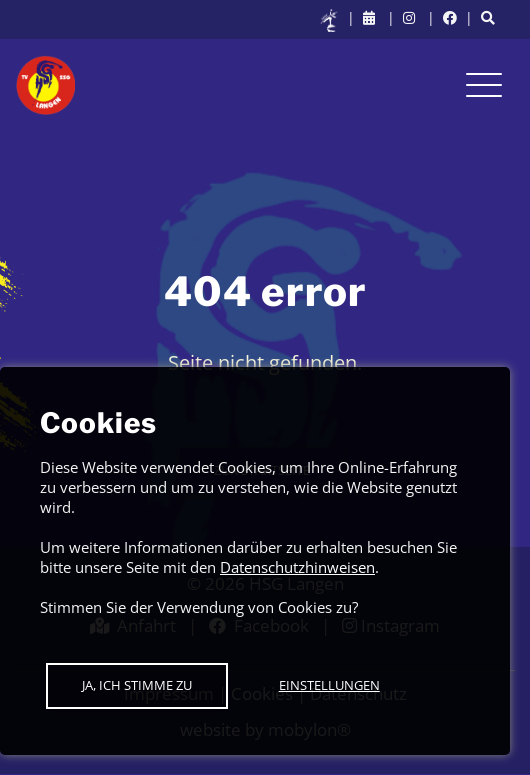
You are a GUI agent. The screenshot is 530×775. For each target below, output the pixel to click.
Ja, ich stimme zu (137, 685)
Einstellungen (329, 685)
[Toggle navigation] (484, 85)
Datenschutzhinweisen (297, 567)
